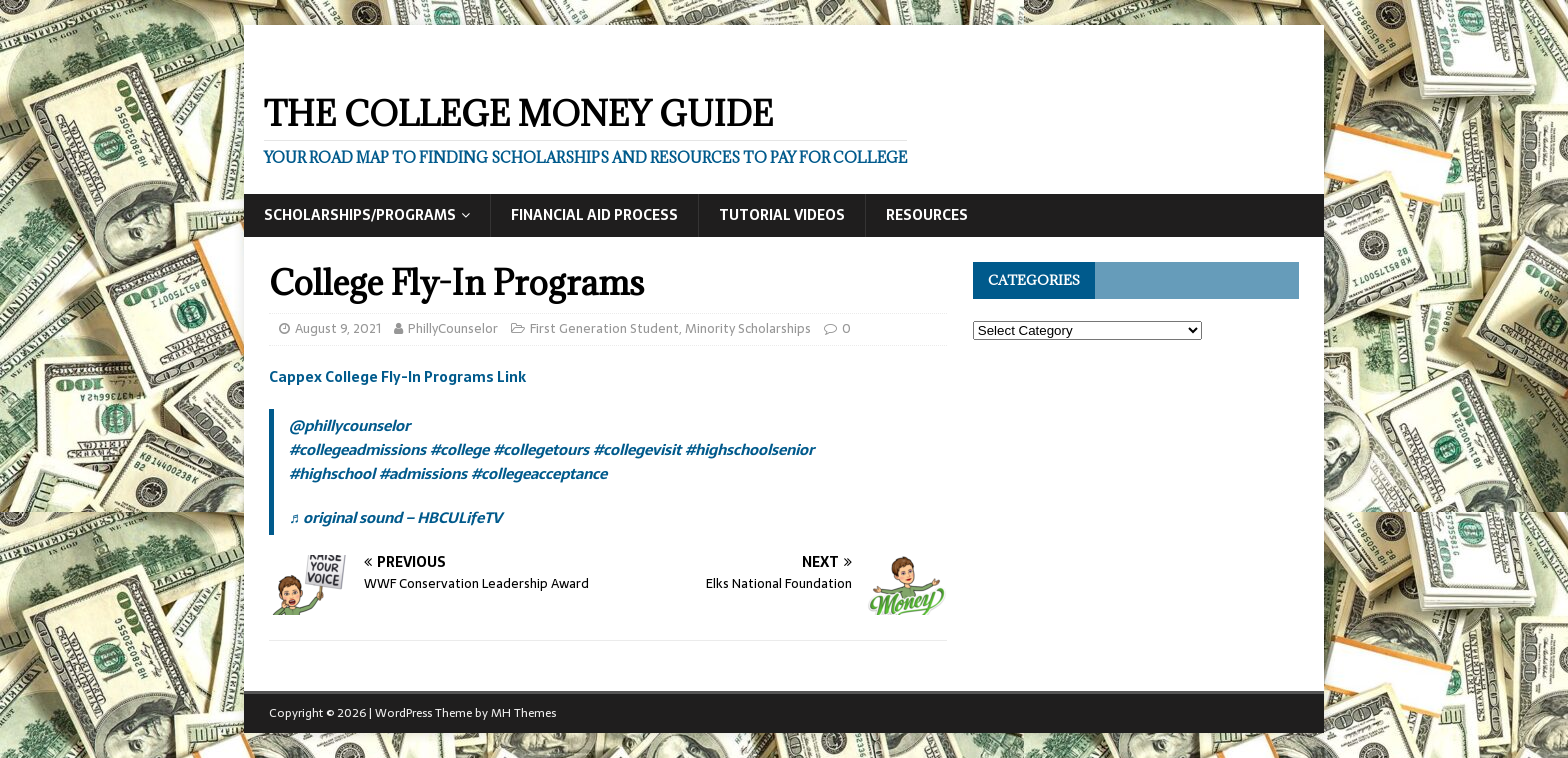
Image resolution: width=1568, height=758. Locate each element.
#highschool (332, 473)
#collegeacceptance (539, 473)
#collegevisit (637, 449)
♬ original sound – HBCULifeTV (395, 517)
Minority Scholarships (748, 328)
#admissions (423, 473)
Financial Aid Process (594, 215)
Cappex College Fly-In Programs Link (397, 377)
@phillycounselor (349, 425)
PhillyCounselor (453, 328)
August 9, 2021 (338, 328)
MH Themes (523, 713)
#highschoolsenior (749, 449)
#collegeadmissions (357, 449)
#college (459, 449)
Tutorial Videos (782, 215)
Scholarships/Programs (360, 215)
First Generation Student (604, 328)
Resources (927, 215)
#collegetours (541, 449)
